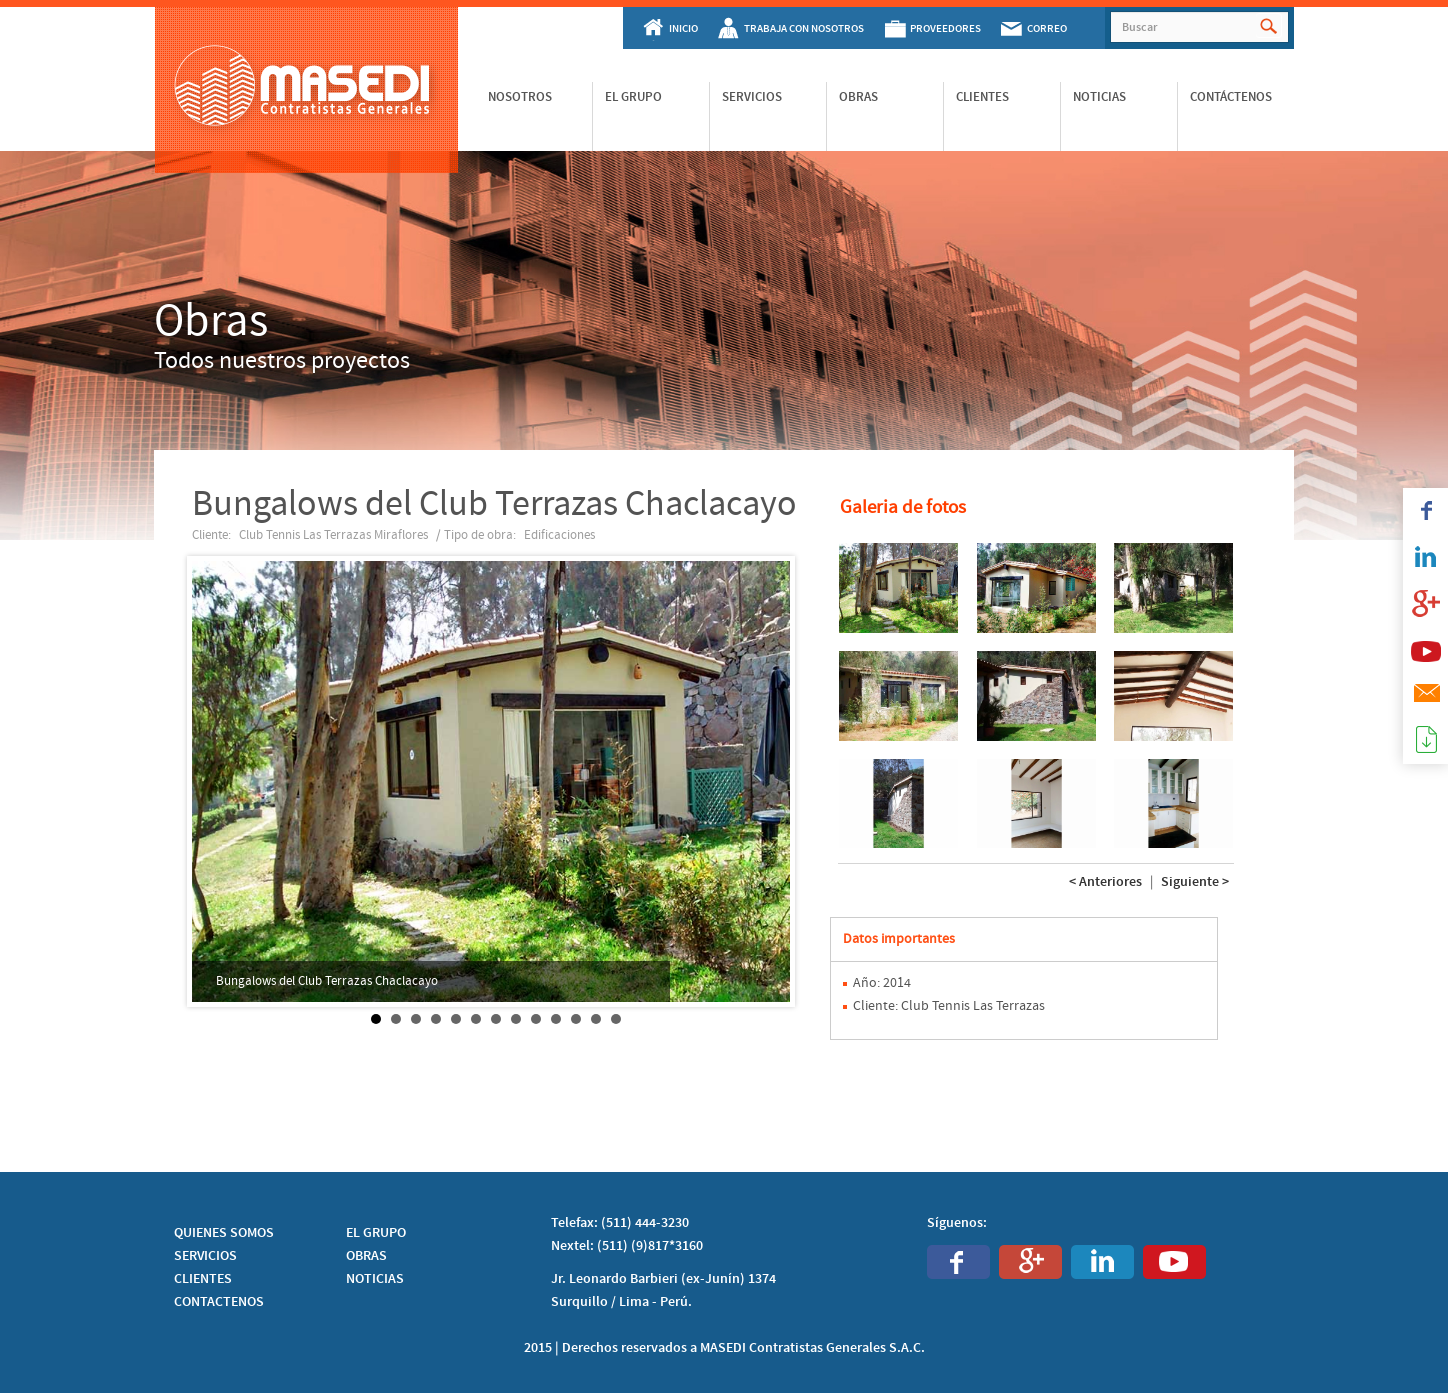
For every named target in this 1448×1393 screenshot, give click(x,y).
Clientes (982, 97)
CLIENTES (203, 1279)
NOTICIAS (375, 1279)
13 (616, 1019)
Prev (218, 782)
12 (596, 1019)
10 (556, 1019)
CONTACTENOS (219, 1302)
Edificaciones (559, 535)
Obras (858, 97)
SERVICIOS (205, 1256)
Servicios (752, 97)
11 (576, 1019)
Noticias (1099, 97)
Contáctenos (1231, 97)
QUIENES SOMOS (224, 1233)
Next (774, 782)
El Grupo (633, 97)
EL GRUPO (376, 1233)
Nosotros (520, 97)
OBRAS (366, 1256)
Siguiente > (1195, 882)
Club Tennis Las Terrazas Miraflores (333, 535)
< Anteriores (1105, 882)
